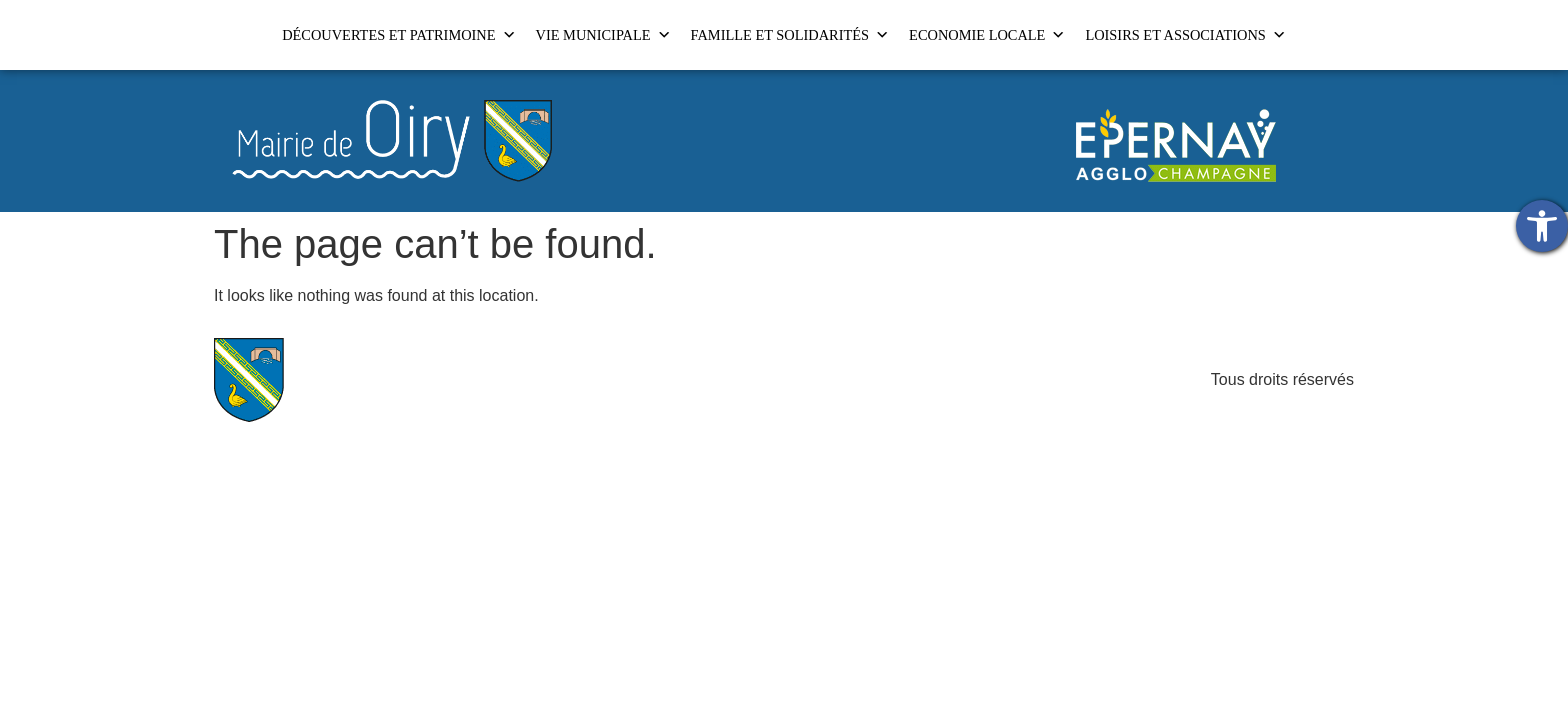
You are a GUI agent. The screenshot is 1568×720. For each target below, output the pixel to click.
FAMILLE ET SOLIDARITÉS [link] (790, 35)
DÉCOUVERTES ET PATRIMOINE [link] (398, 35)
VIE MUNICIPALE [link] (603, 35)
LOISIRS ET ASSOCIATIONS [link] (1185, 35)
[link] (1542, 226)
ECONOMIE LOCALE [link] (987, 35)
